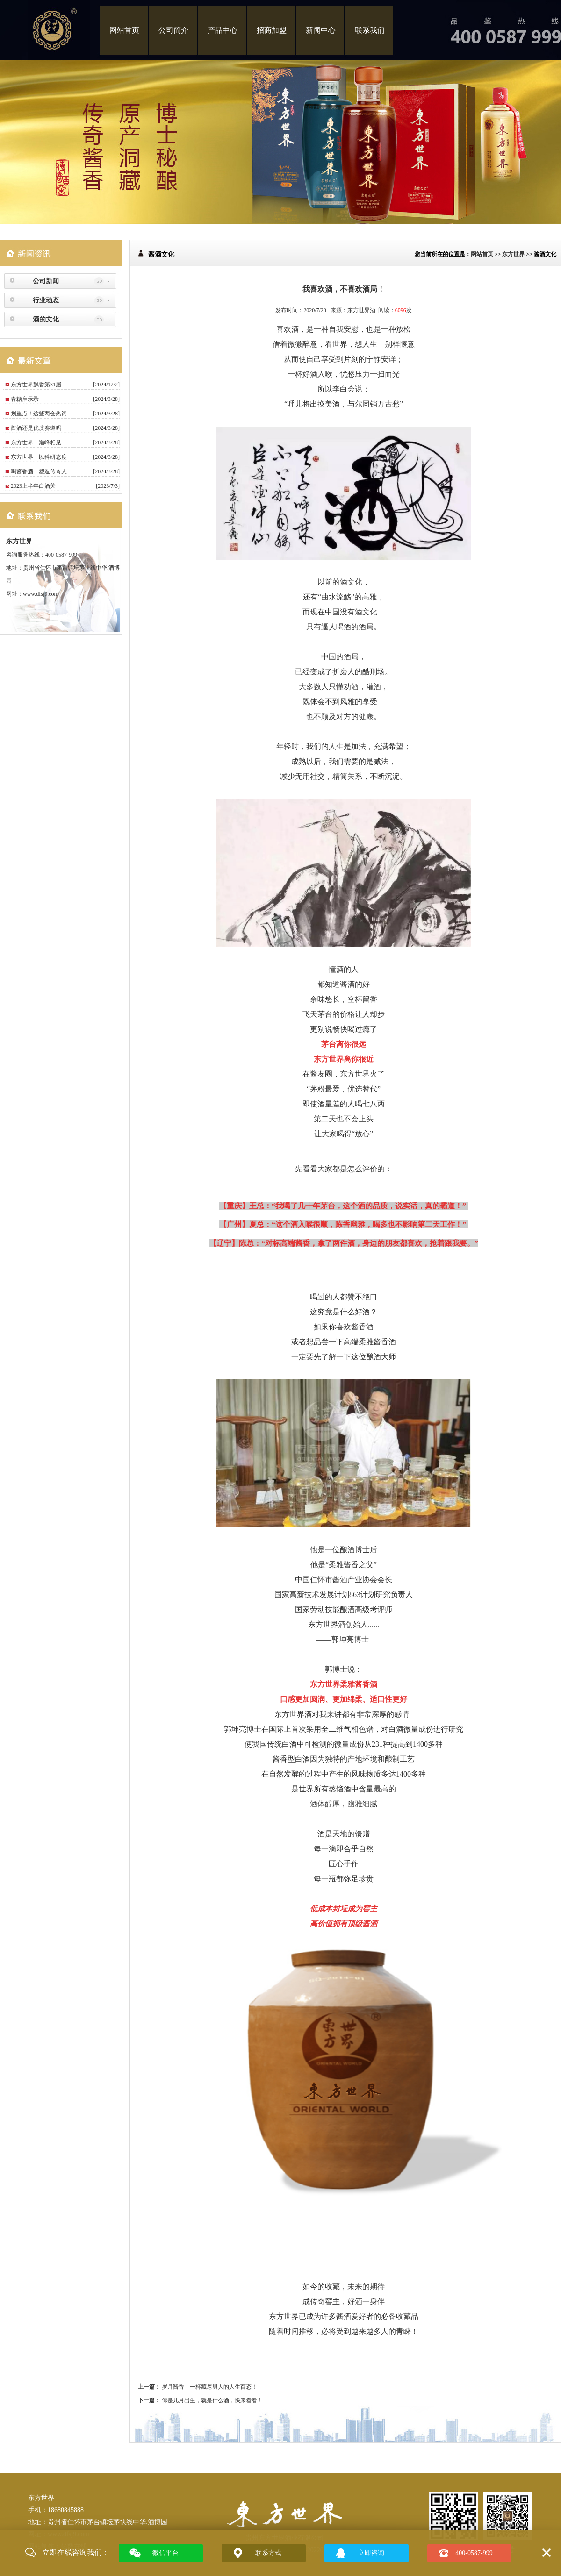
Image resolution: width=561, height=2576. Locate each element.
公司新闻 (46, 281)
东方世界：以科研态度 (39, 457)
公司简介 (173, 30)
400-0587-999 (473, 2552)
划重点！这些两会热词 (39, 413)
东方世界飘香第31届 (36, 384)
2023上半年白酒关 (33, 486)
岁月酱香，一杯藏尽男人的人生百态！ (209, 2386)
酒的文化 (46, 319)
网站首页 (124, 30)
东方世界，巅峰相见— (39, 442)
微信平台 (165, 2552)
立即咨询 (371, 2552)
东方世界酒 (361, 310)
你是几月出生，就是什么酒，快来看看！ (212, 2400)
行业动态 (46, 300)
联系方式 (268, 2552)
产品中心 (222, 30)
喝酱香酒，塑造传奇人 (39, 471)
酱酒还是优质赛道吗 (36, 428)
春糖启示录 (25, 399)
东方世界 (19, 541)
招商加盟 (272, 30)
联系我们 (370, 30)
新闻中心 (321, 30)
